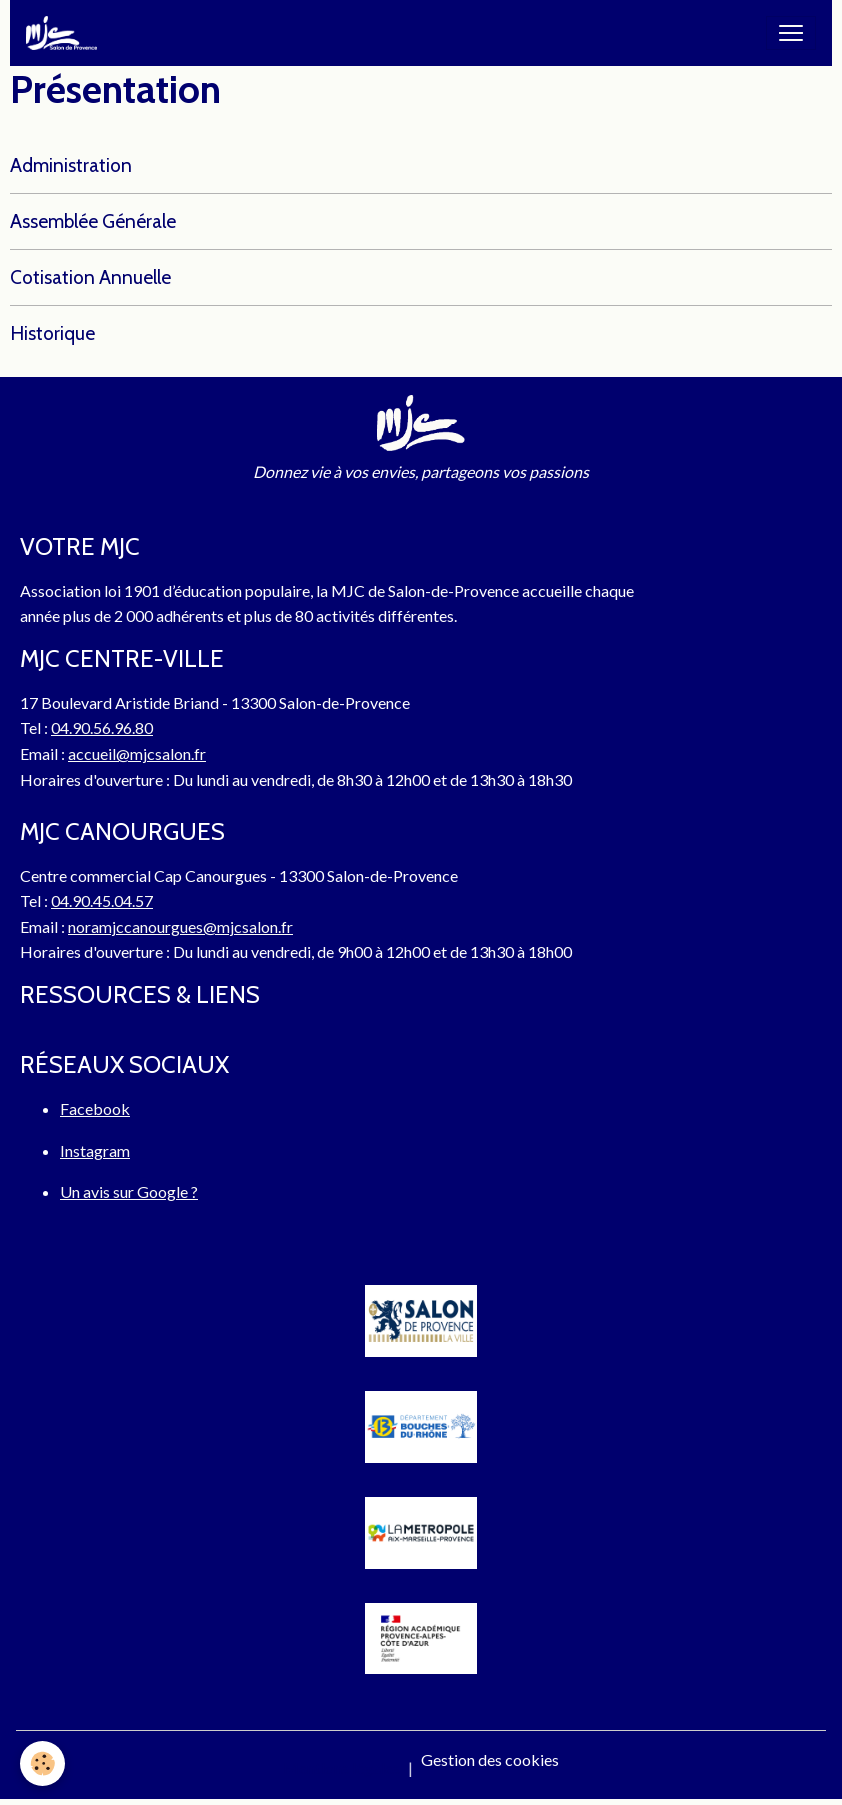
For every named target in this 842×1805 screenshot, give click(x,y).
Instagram (95, 1150)
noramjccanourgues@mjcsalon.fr (180, 926)
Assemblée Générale (93, 221)
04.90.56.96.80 (102, 727)
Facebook (95, 1108)
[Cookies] (42, 1763)
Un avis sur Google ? (129, 1191)
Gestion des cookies (490, 1759)
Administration (71, 165)
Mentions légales (341, 1767)
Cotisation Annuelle (90, 277)
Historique (52, 333)
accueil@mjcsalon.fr (137, 753)
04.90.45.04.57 (102, 900)
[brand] (65, 33)
